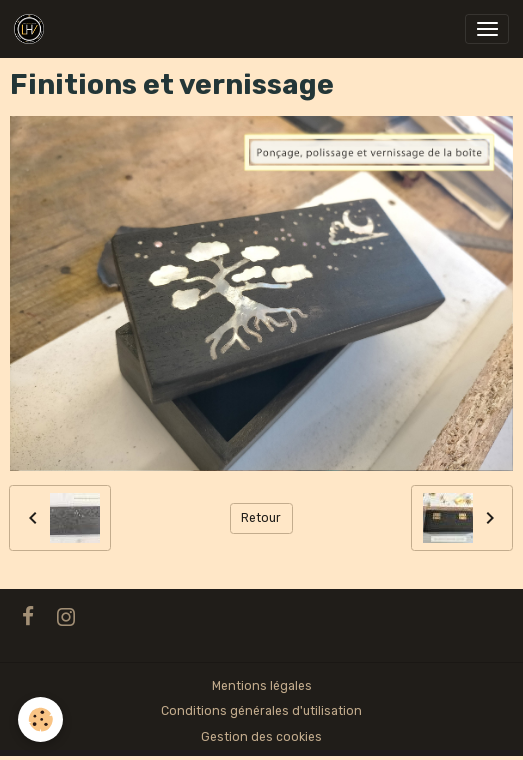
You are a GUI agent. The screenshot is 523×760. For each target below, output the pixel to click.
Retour (261, 518)
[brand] (32, 29)
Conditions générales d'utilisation (261, 711)
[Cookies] (40, 719)
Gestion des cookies (261, 737)
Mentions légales (262, 686)
